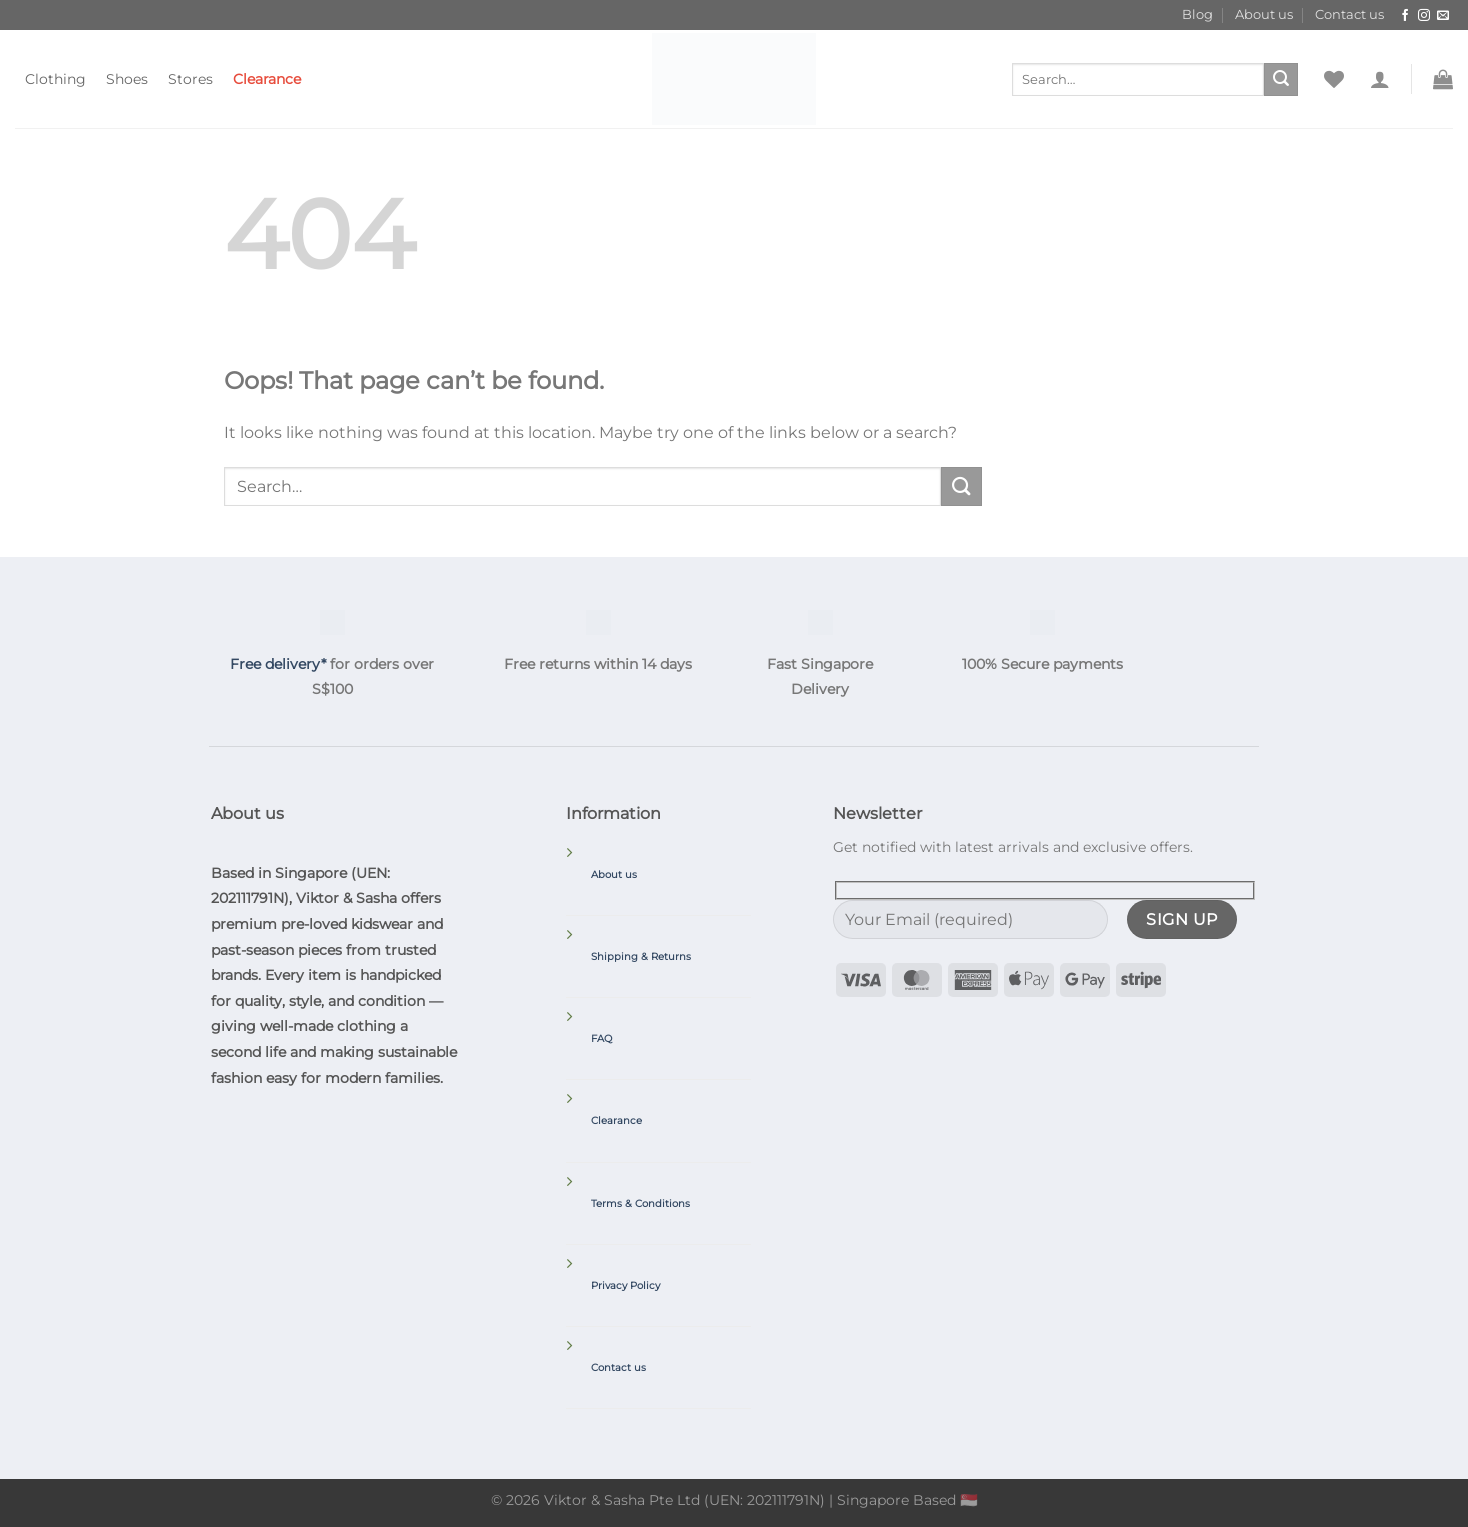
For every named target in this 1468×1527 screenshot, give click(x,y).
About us (1264, 14)
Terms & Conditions (640, 1203)
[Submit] (1281, 80)
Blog (1197, 14)
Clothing (55, 79)
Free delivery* (278, 664)
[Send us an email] (1443, 16)
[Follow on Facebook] (1405, 16)
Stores (190, 79)
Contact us (1349, 14)
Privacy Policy (625, 1285)
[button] (1380, 79)
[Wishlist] (1334, 79)
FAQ (601, 1038)
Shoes (127, 79)
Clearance (267, 79)
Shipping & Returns (641, 956)
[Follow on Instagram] (1424, 16)
